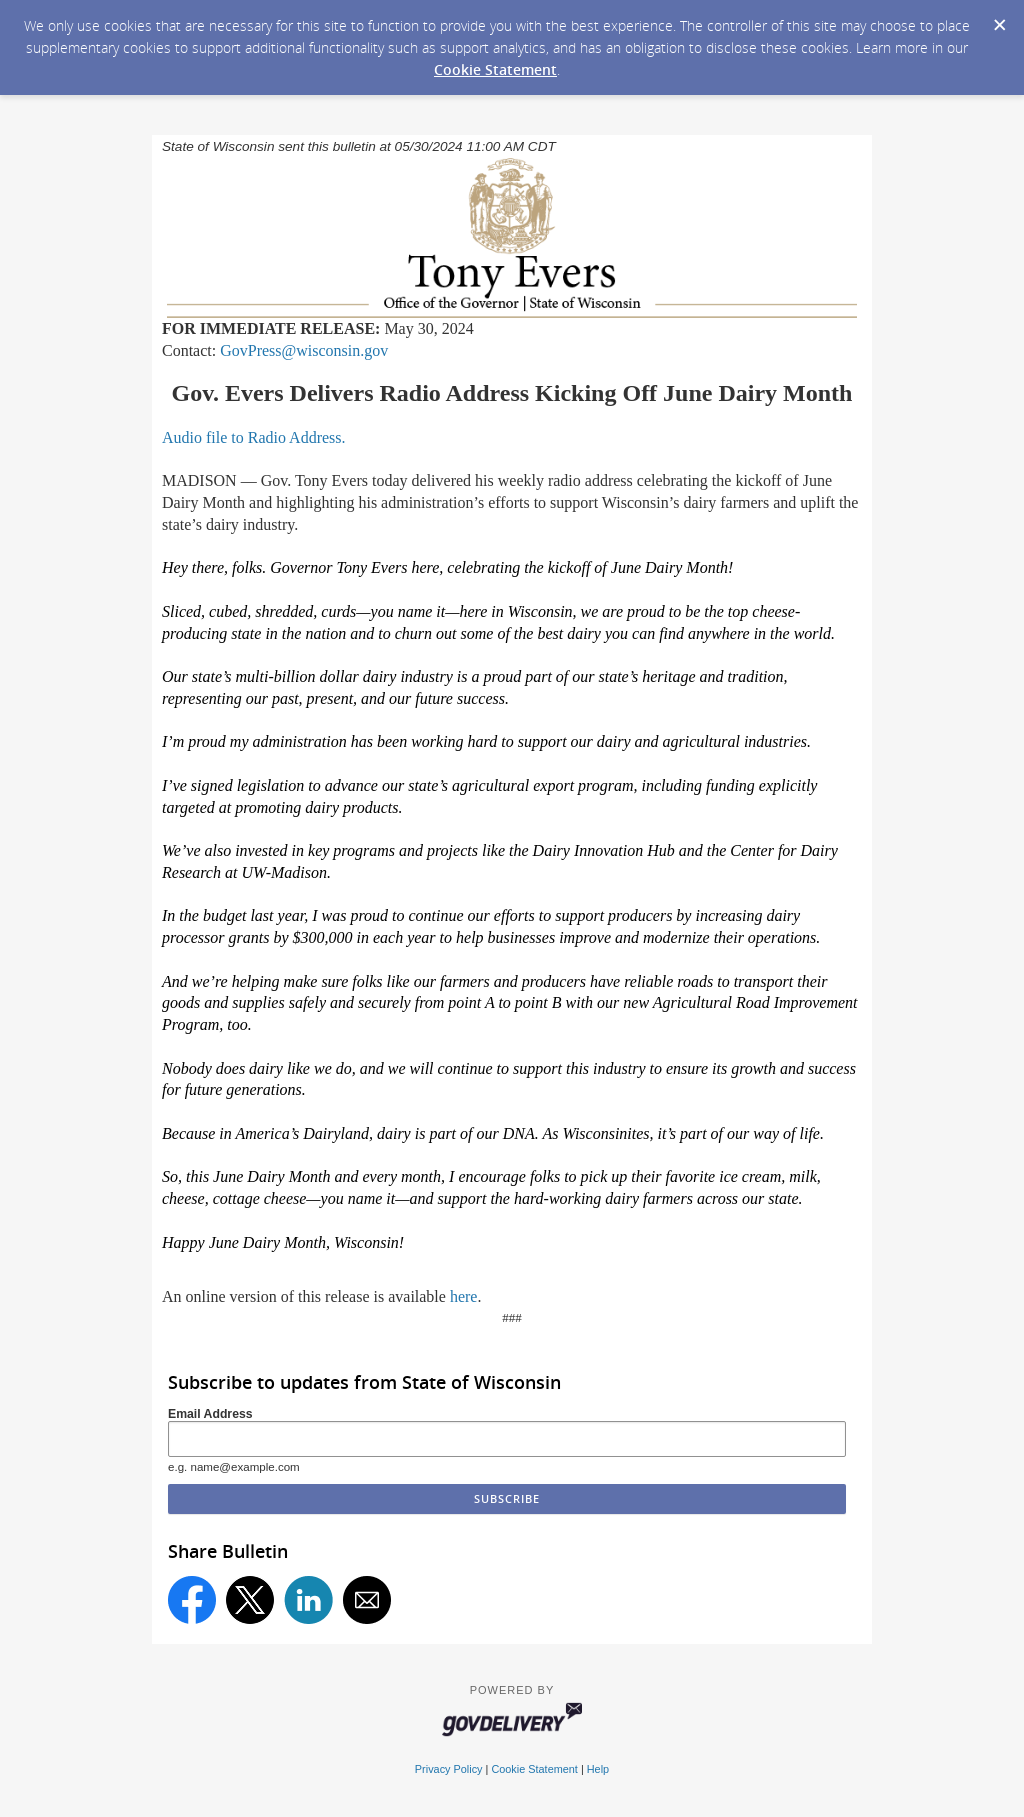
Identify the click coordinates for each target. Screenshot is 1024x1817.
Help (598, 1769)
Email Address (210, 1414)
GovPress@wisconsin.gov (304, 350)
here (464, 1296)
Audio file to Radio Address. (254, 437)
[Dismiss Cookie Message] (999, 19)
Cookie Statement (495, 69)
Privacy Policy (449, 1769)
